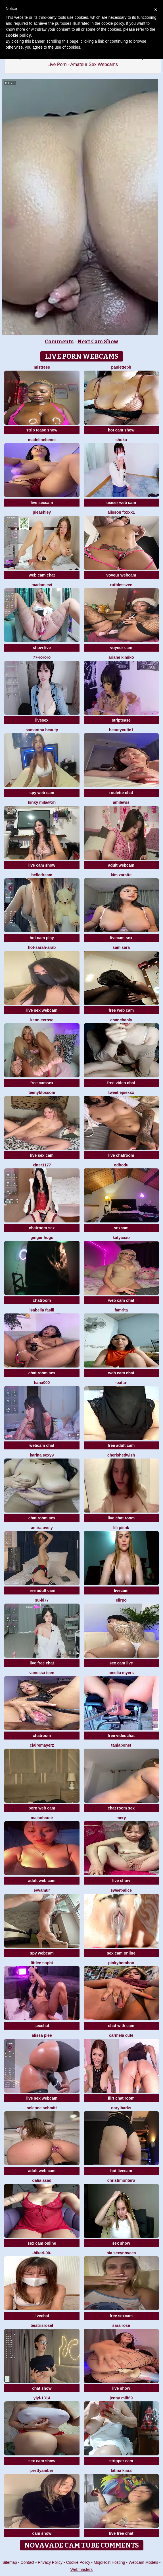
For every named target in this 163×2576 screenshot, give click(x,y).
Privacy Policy (50, 2562)
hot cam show (121, 430)
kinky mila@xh (42, 802)
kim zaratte (121, 875)
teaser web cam (121, 502)
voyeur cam (121, 647)
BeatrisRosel (42, 2325)
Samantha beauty (42, 730)
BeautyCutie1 (121, 730)
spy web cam (42, 792)
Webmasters (81, 2569)
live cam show (41, 865)
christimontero (121, 2180)
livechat (41, 2315)
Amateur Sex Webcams (94, 64)
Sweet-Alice (121, 1890)
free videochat (121, 1735)
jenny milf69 (121, 2398)
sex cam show (41, 2461)
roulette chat (121, 792)
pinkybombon (121, 1963)
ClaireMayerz (42, 1745)
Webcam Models (143, 2562)
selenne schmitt (42, 2108)
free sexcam (121, 2315)
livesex (42, 720)
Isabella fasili (42, 1310)
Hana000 (42, 1382)
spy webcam (42, 1953)
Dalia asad (41, 2180)
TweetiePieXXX (121, 1092)
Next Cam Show (98, 341)
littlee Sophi (42, 1963)
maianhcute (42, 1817)
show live (42, 647)
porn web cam (41, 1808)
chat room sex (41, 1373)
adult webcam (121, 865)
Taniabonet (121, 1745)
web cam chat (42, 575)
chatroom (42, 1300)
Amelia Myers (121, 1672)
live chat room (121, 1518)
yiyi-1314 (42, 2398)
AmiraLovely (42, 1527)
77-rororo (42, 657)
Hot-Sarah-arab (42, 947)
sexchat (41, 2025)
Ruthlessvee (121, 584)
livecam (121, 1590)
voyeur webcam (121, 575)
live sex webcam (41, 1010)
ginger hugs (41, 1237)
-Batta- (121, 1382)
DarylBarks (121, 2108)
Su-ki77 (42, 1600)
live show (121, 1880)
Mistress (42, 367)
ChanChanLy (121, 1020)
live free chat (42, 1663)
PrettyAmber (41, 2470)
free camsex (41, 1083)
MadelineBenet (42, 439)
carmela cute (121, 2035)
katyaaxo (121, 1237)
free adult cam (121, 1445)
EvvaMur (42, 1890)
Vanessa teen (41, 1672)
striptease (121, 720)
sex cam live (121, 1663)
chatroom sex (42, 1228)
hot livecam (121, 2170)
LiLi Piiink (121, 1527)
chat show (41, 2388)
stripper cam (121, 2461)
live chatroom (121, 1155)
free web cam (121, 1010)
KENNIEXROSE (41, 1020)
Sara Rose (121, 2325)
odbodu (121, 1165)
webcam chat (41, 1445)
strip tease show (41, 430)
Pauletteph (121, 367)
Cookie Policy (78, 2562)
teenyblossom (41, 1092)
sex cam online (121, 1953)
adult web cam (41, 1880)
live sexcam (42, 502)
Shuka (121, 439)
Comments (59, 341)
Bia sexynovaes (121, 2253)
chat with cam (121, 2025)
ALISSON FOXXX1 (121, 512)
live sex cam (42, 1155)
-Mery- (121, 1817)
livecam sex (121, 937)
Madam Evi (42, 584)
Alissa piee (42, 2035)
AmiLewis (121, 802)
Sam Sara (121, 947)
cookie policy (18, 35)
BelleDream (41, 875)
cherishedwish (121, 1455)
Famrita (121, 1310)
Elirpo (121, 1600)
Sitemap (10, 2562)
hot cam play (42, 937)
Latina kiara (121, 2470)
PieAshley (42, 512)
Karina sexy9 (42, 1455)
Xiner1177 (42, 1165)
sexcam (121, 1228)
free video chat (121, 1083)
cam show (41, 2533)
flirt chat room (121, 2098)
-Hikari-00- (41, 2253)
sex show (121, 2243)
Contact (27, 2562)
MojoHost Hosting (109, 2562)
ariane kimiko (121, 657)
